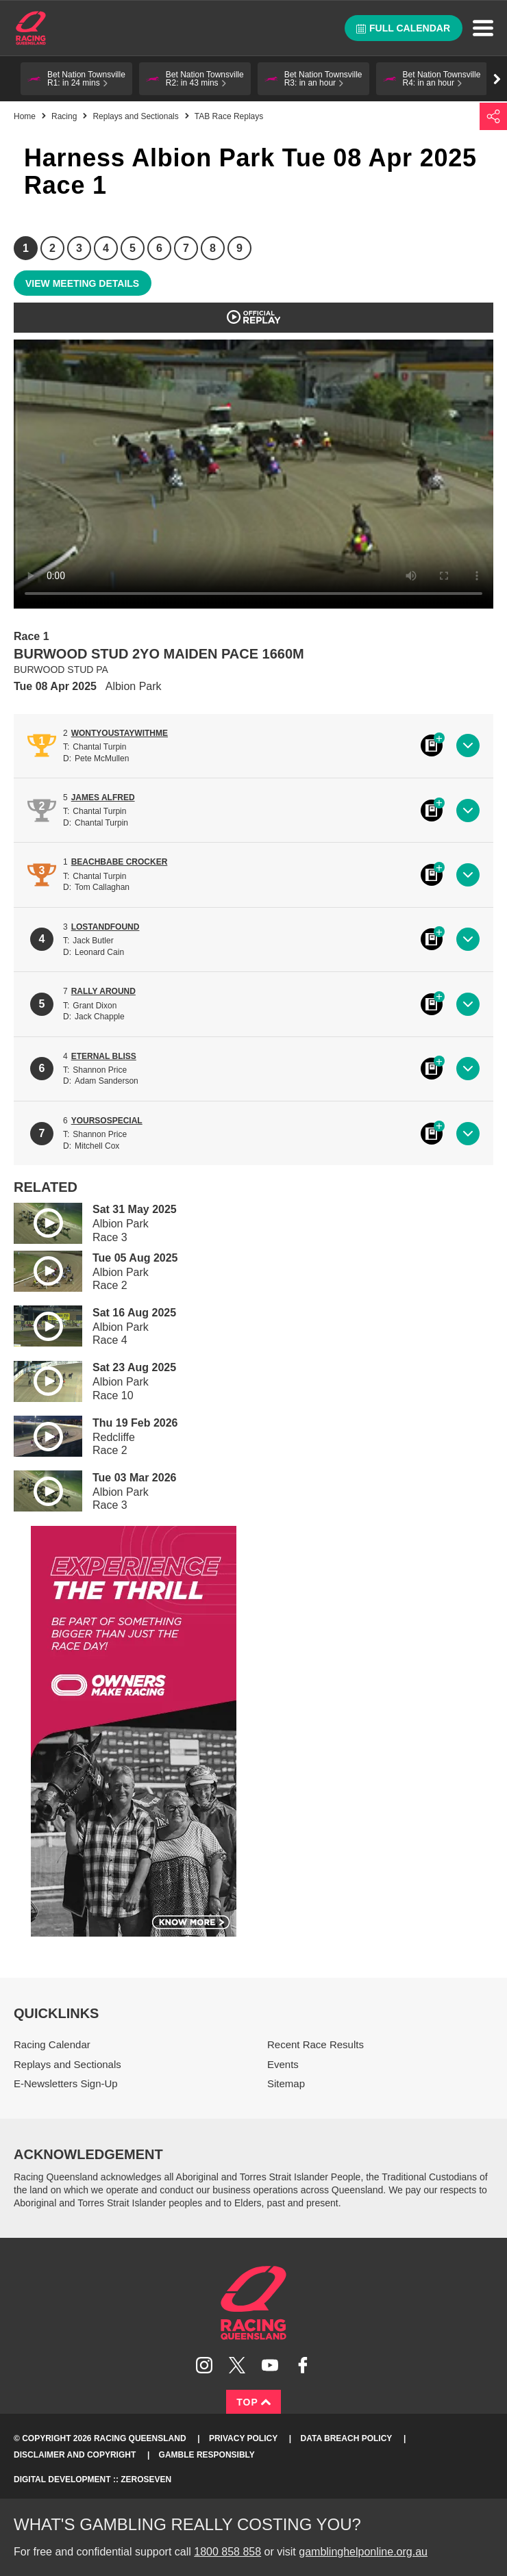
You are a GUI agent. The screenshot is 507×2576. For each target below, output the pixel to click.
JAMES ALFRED (103, 797)
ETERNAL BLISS (103, 1056)
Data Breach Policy (347, 2438)
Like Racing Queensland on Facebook (303, 2365)
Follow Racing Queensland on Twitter (237, 2365)
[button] (76, 78)
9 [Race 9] (239, 248)
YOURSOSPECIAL (107, 1120)
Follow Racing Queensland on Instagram (204, 2365)
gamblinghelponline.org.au (363, 2552)
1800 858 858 (227, 2552)
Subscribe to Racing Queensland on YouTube (270, 2365)
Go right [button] (497, 79)
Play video (38, 1220)
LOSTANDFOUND (105, 927)
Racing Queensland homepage (253, 2303)
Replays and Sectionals (135, 116)
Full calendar (403, 28)
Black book (431, 745)
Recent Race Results (315, 2044)
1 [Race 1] (26, 248)
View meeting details (82, 283)
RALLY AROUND (103, 991)
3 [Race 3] (79, 248)
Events (283, 2064)
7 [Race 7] (186, 248)
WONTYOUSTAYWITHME (119, 733)
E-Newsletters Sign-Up (66, 2083)
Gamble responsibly (207, 2455)
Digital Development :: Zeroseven (92, 2479)
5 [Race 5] (132, 248)
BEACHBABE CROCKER (119, 862)
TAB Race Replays (229, 116)
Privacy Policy (243, 2438)
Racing (64, 116)
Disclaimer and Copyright (75, 2455)
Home (31, 28)
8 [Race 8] (213, 248)
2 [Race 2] (52, 248)
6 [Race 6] (159, 248)
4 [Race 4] (106, 248)
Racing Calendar (52, 2044)
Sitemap (286, 2083)
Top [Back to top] (253, 2402)
